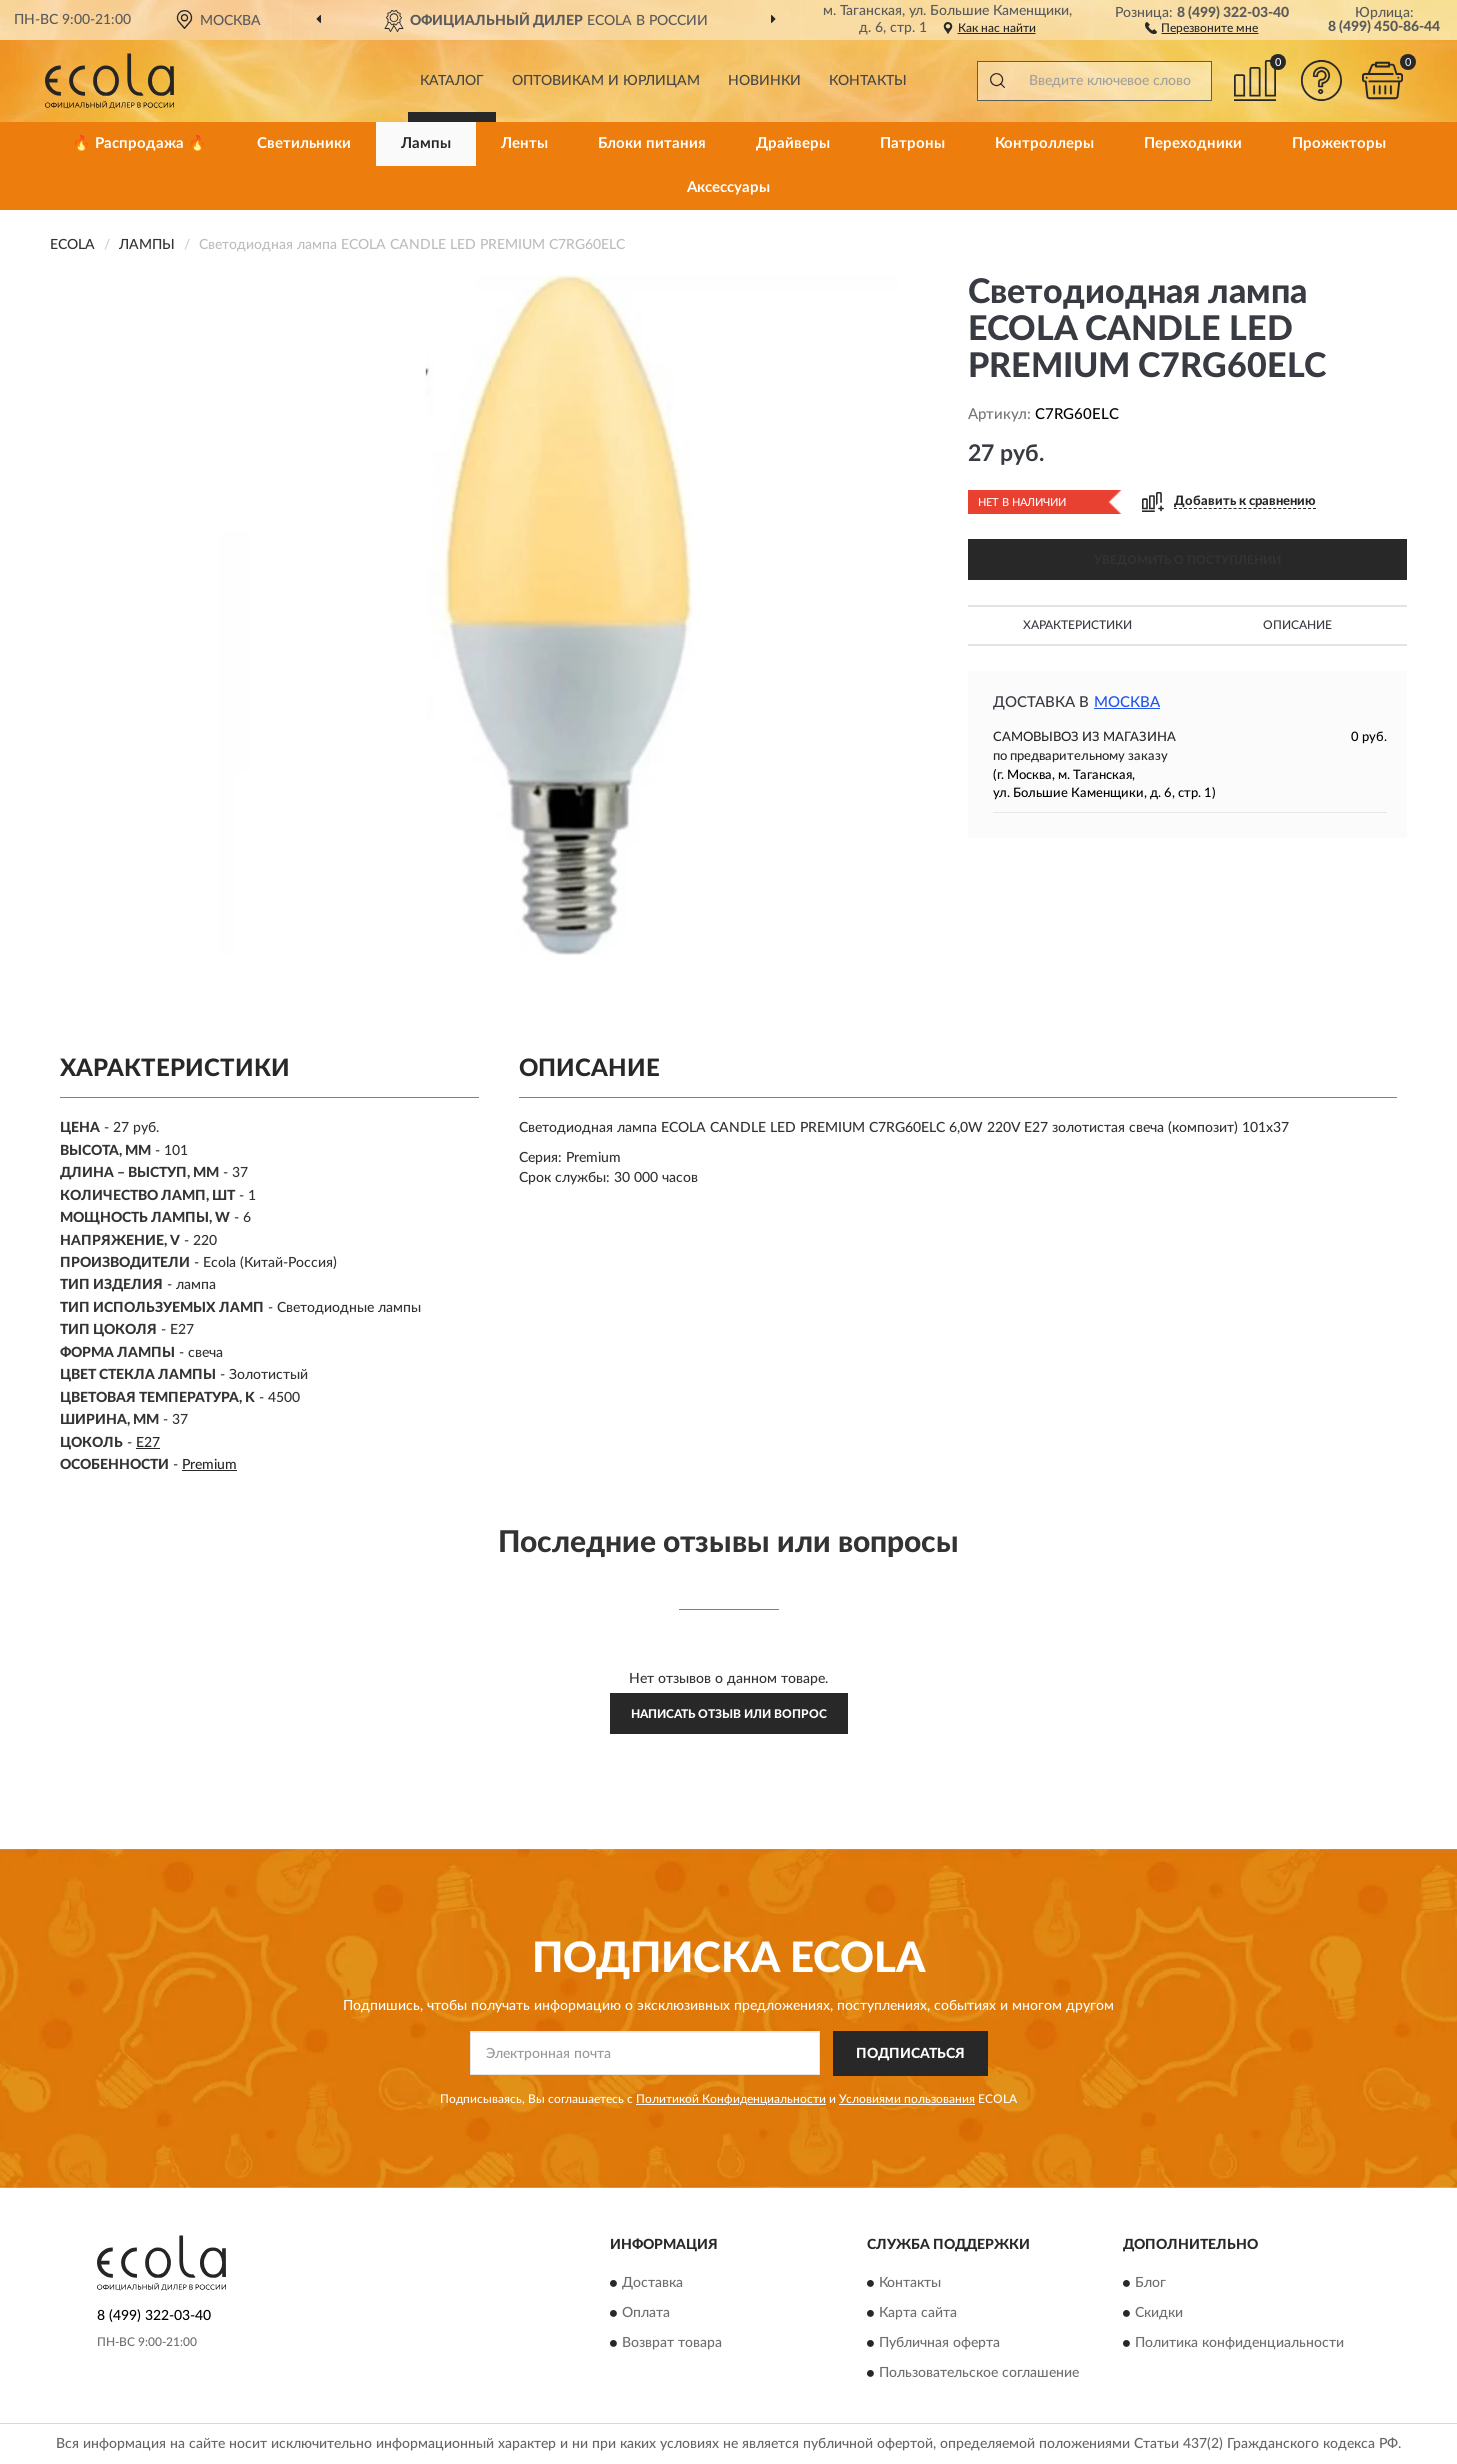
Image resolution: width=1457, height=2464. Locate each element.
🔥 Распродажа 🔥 (139, 143)
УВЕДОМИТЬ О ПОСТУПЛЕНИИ (1187, 560)
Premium (209, 1465)
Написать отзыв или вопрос (729, 1714)
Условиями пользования (907, 2099)
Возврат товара (672, 2344)
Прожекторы (1339, 143)
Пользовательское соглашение (979, 2374)
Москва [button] (1127, 702)
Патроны (912, 143)
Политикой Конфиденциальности (731, 2099)
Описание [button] (1297, 625)
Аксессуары (728, 187)
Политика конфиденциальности (1239, 2344)
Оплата (646, 2314)
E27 (148, 1443)
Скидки (1159, 2314)
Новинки (764, 81)
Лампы (426, 143)
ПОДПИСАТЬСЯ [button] (910, 2054)
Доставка (652, 2284)
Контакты (868, 81)
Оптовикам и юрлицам (606, 81)
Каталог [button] (452, 81)
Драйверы (793, 143)
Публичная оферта (939, 2344)
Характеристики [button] (1077, 625)
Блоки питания (652, 143)
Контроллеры (1044, 143)
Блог (1150, 2284)
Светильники (304, 143)
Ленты (524, 143)
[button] (1201, 27)
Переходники (1193, 143)
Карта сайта (918, 2314)
